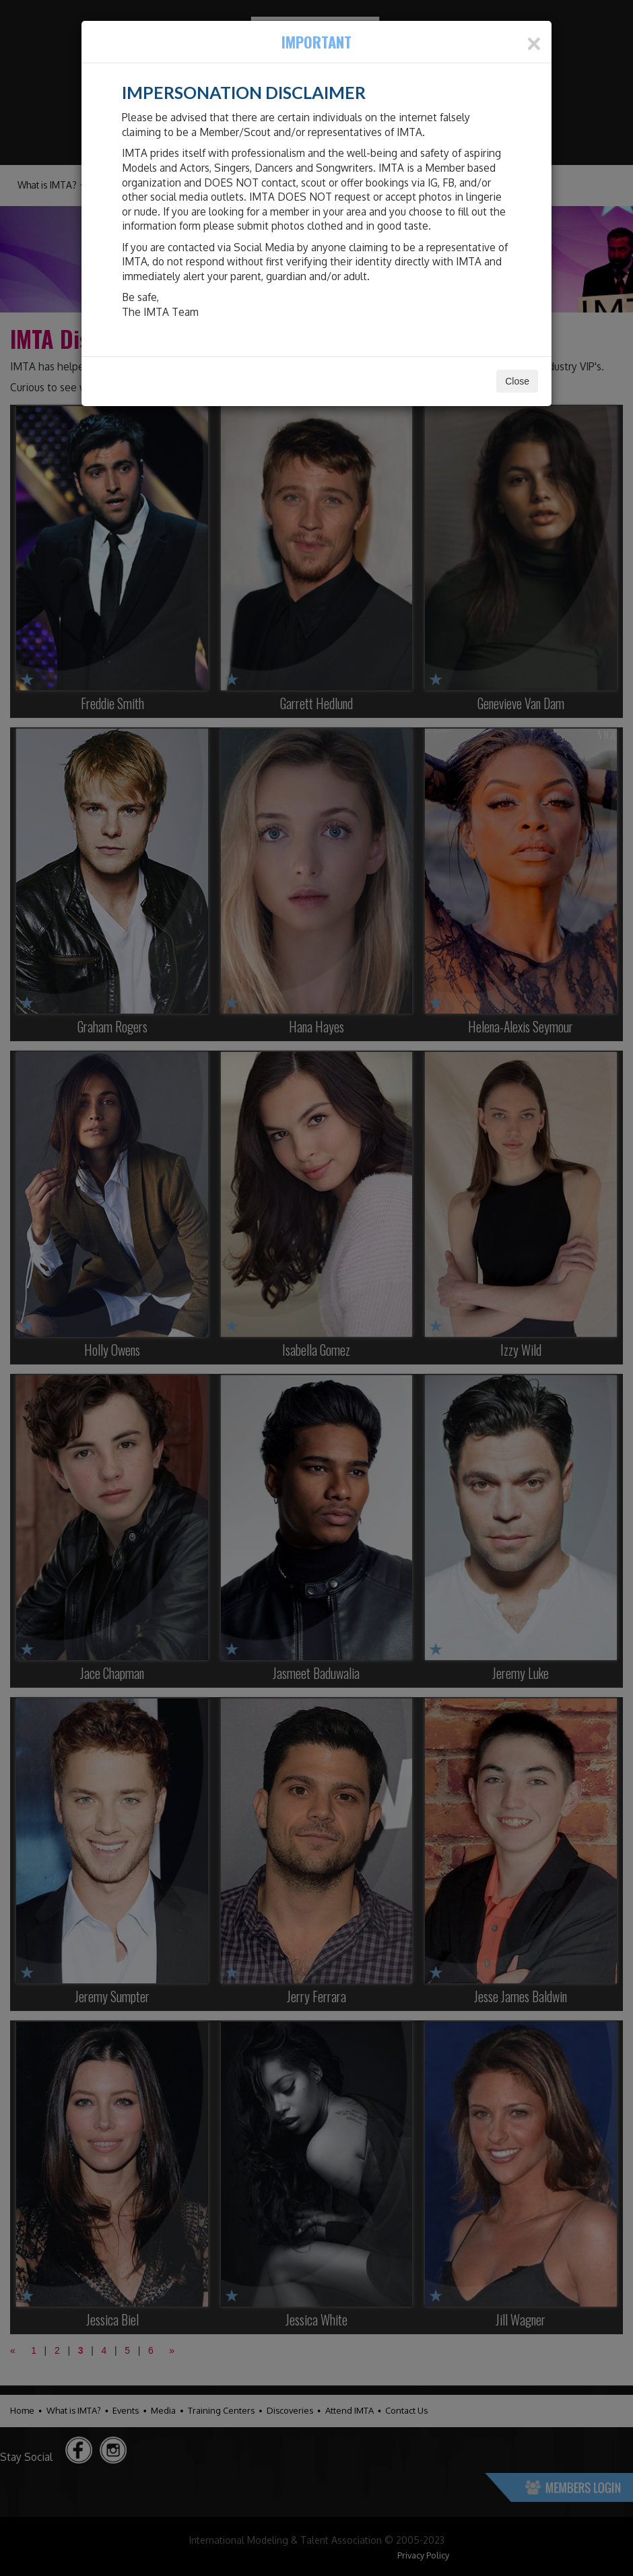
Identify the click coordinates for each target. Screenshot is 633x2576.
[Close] (534, 44)
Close (517, 381)
